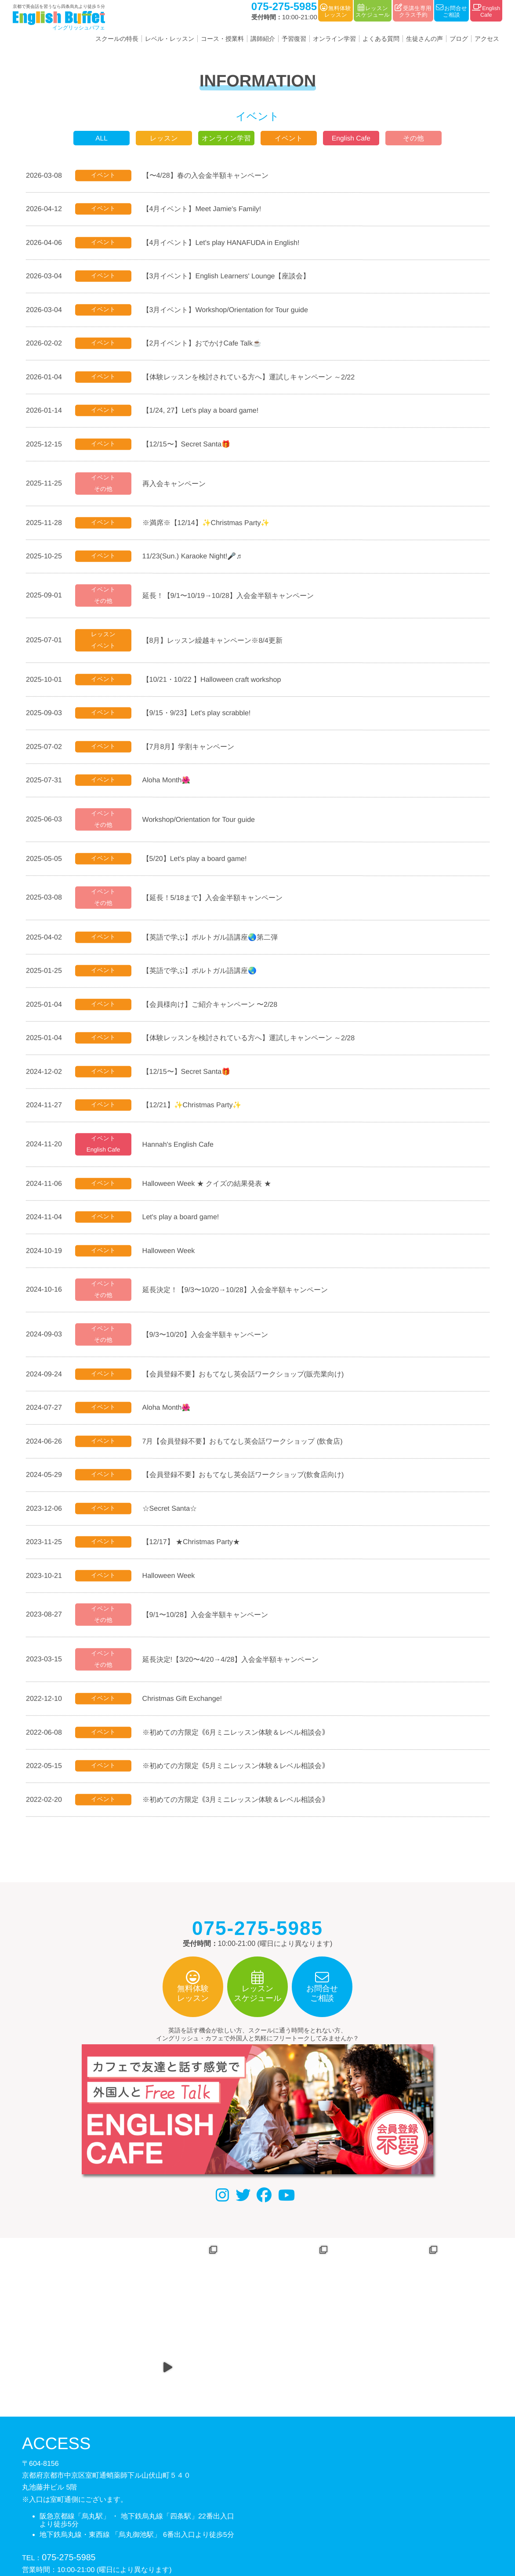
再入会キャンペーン (177, 484)
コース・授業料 (222, 38)
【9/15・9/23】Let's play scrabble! (199, 716)
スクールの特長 (116, 38)
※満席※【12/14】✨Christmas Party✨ (209, 524)
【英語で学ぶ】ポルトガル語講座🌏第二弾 (213, 941)
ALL (101, 137)
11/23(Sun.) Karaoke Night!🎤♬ (195, 558)
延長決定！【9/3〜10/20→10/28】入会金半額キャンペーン (238, 1297)
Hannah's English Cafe (181, 1150)
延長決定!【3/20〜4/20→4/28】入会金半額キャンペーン (233, 1669)
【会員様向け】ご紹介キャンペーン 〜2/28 (213, 1009)
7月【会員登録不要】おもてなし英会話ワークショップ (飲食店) (245, 1449)
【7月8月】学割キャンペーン (191, 749)
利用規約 (270, 2531)
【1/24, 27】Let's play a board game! (203, 411)
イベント (289, 137)
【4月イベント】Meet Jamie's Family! (205, 208)
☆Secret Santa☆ (172, 1516)
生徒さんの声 (424, 38)
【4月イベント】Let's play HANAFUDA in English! (224, 242)
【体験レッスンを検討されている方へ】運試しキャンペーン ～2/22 (251, 378)
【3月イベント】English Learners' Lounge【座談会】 (229, 276)
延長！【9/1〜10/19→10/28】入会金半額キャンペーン (231, 597)
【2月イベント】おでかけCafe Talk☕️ (205, 343)
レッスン (164, 137)
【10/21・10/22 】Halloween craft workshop (214, 682)
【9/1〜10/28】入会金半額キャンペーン (208, 1624)
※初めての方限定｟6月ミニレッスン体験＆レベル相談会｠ (238, 1742)
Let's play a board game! (183, 1223)
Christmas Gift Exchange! (185, 1708)
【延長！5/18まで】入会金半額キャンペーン (215, 902)
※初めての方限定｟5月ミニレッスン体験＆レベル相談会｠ (238, 1776)
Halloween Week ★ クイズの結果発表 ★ (209, 1189)
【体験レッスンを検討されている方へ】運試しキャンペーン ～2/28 (251, 1043)
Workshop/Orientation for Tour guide (201, 823)
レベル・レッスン (169, 38)
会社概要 (193, 2531)
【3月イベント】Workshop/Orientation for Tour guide (228, 309)
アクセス (487, 38)
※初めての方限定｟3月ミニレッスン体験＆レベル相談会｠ (238, 1810)
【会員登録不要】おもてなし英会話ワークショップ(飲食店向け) (246, 1483)
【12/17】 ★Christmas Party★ (194, 1550)
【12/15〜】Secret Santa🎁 (189, 445)
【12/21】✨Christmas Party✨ (195, 1110)
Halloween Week (171, 1257)
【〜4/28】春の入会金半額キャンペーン (208, 174)
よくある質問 (381, 38)
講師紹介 (262, 38)
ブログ (459, 38)
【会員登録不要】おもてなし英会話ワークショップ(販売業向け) (246, 1381)
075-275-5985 (68, 2489)
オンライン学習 (334, 38)
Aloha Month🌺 (169, 783)
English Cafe (351, 137)
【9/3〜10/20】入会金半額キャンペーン (208, 1342)
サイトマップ (315, 2531)
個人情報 (232, 2531)
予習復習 (294, 38)
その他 (413, 137)
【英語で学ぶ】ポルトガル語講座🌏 (202, 975)
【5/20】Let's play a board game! (197, 862)
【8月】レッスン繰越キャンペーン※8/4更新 (215, 642)
